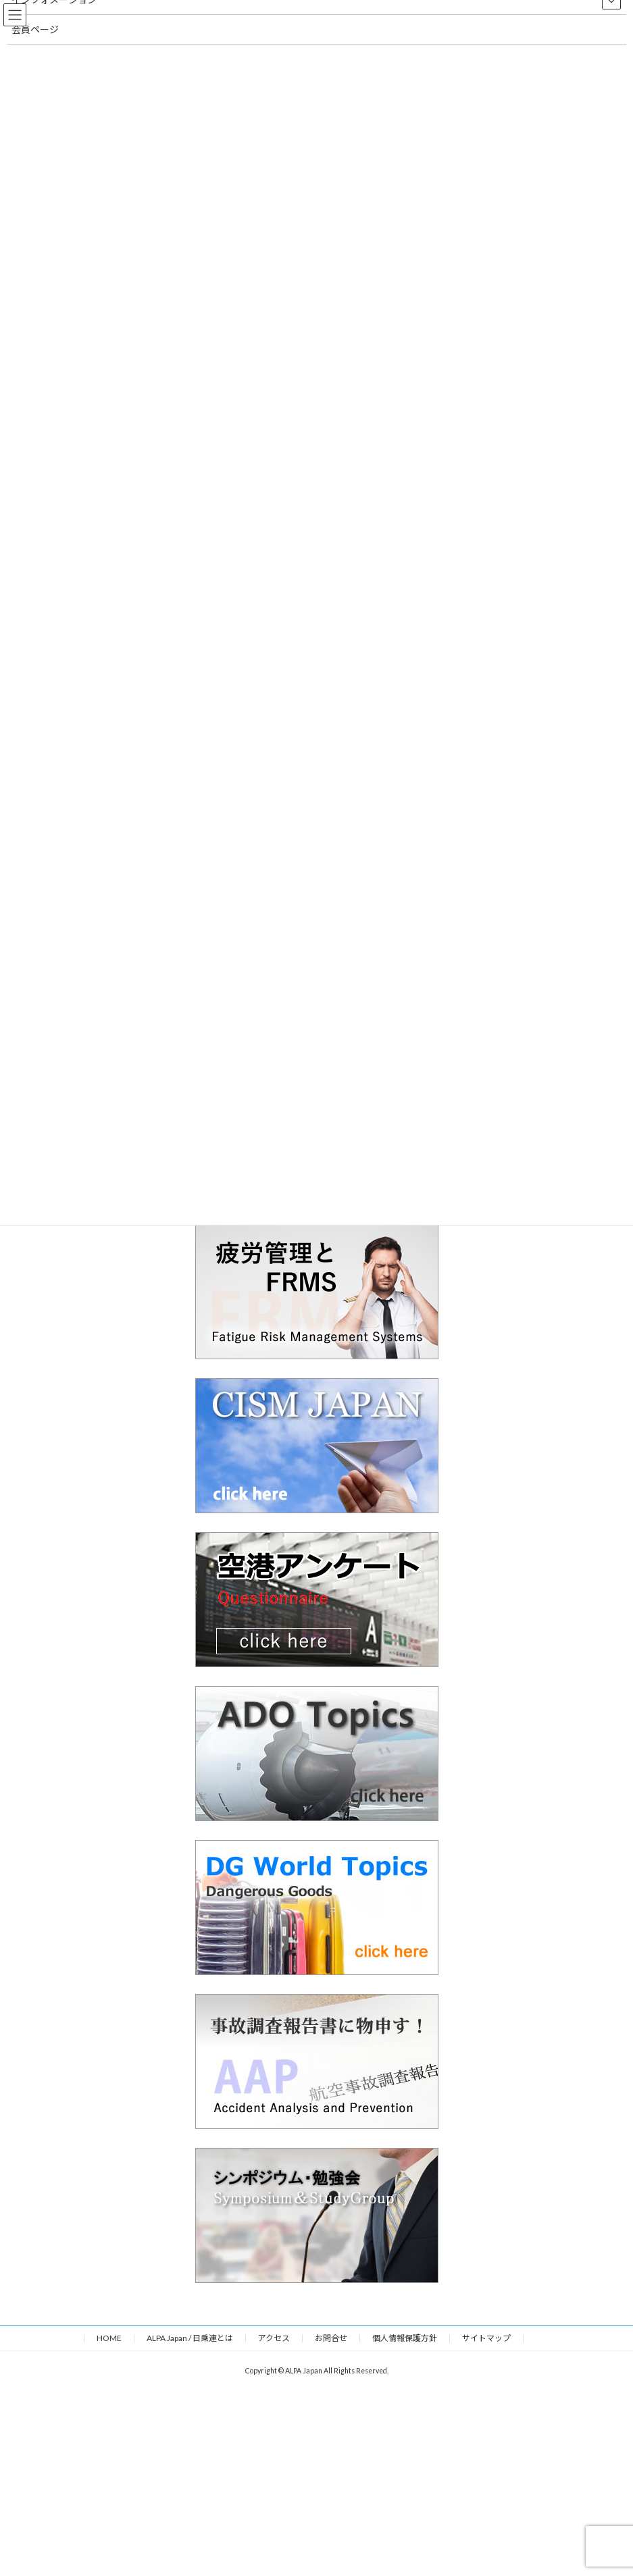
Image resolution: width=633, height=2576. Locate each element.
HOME (109, 2338)
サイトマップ (486, 2338)
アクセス (274, 2338)
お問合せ (331, 2338)
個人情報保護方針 (404, 2338)
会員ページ (35, 29)
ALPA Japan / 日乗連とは (190, 2338)
